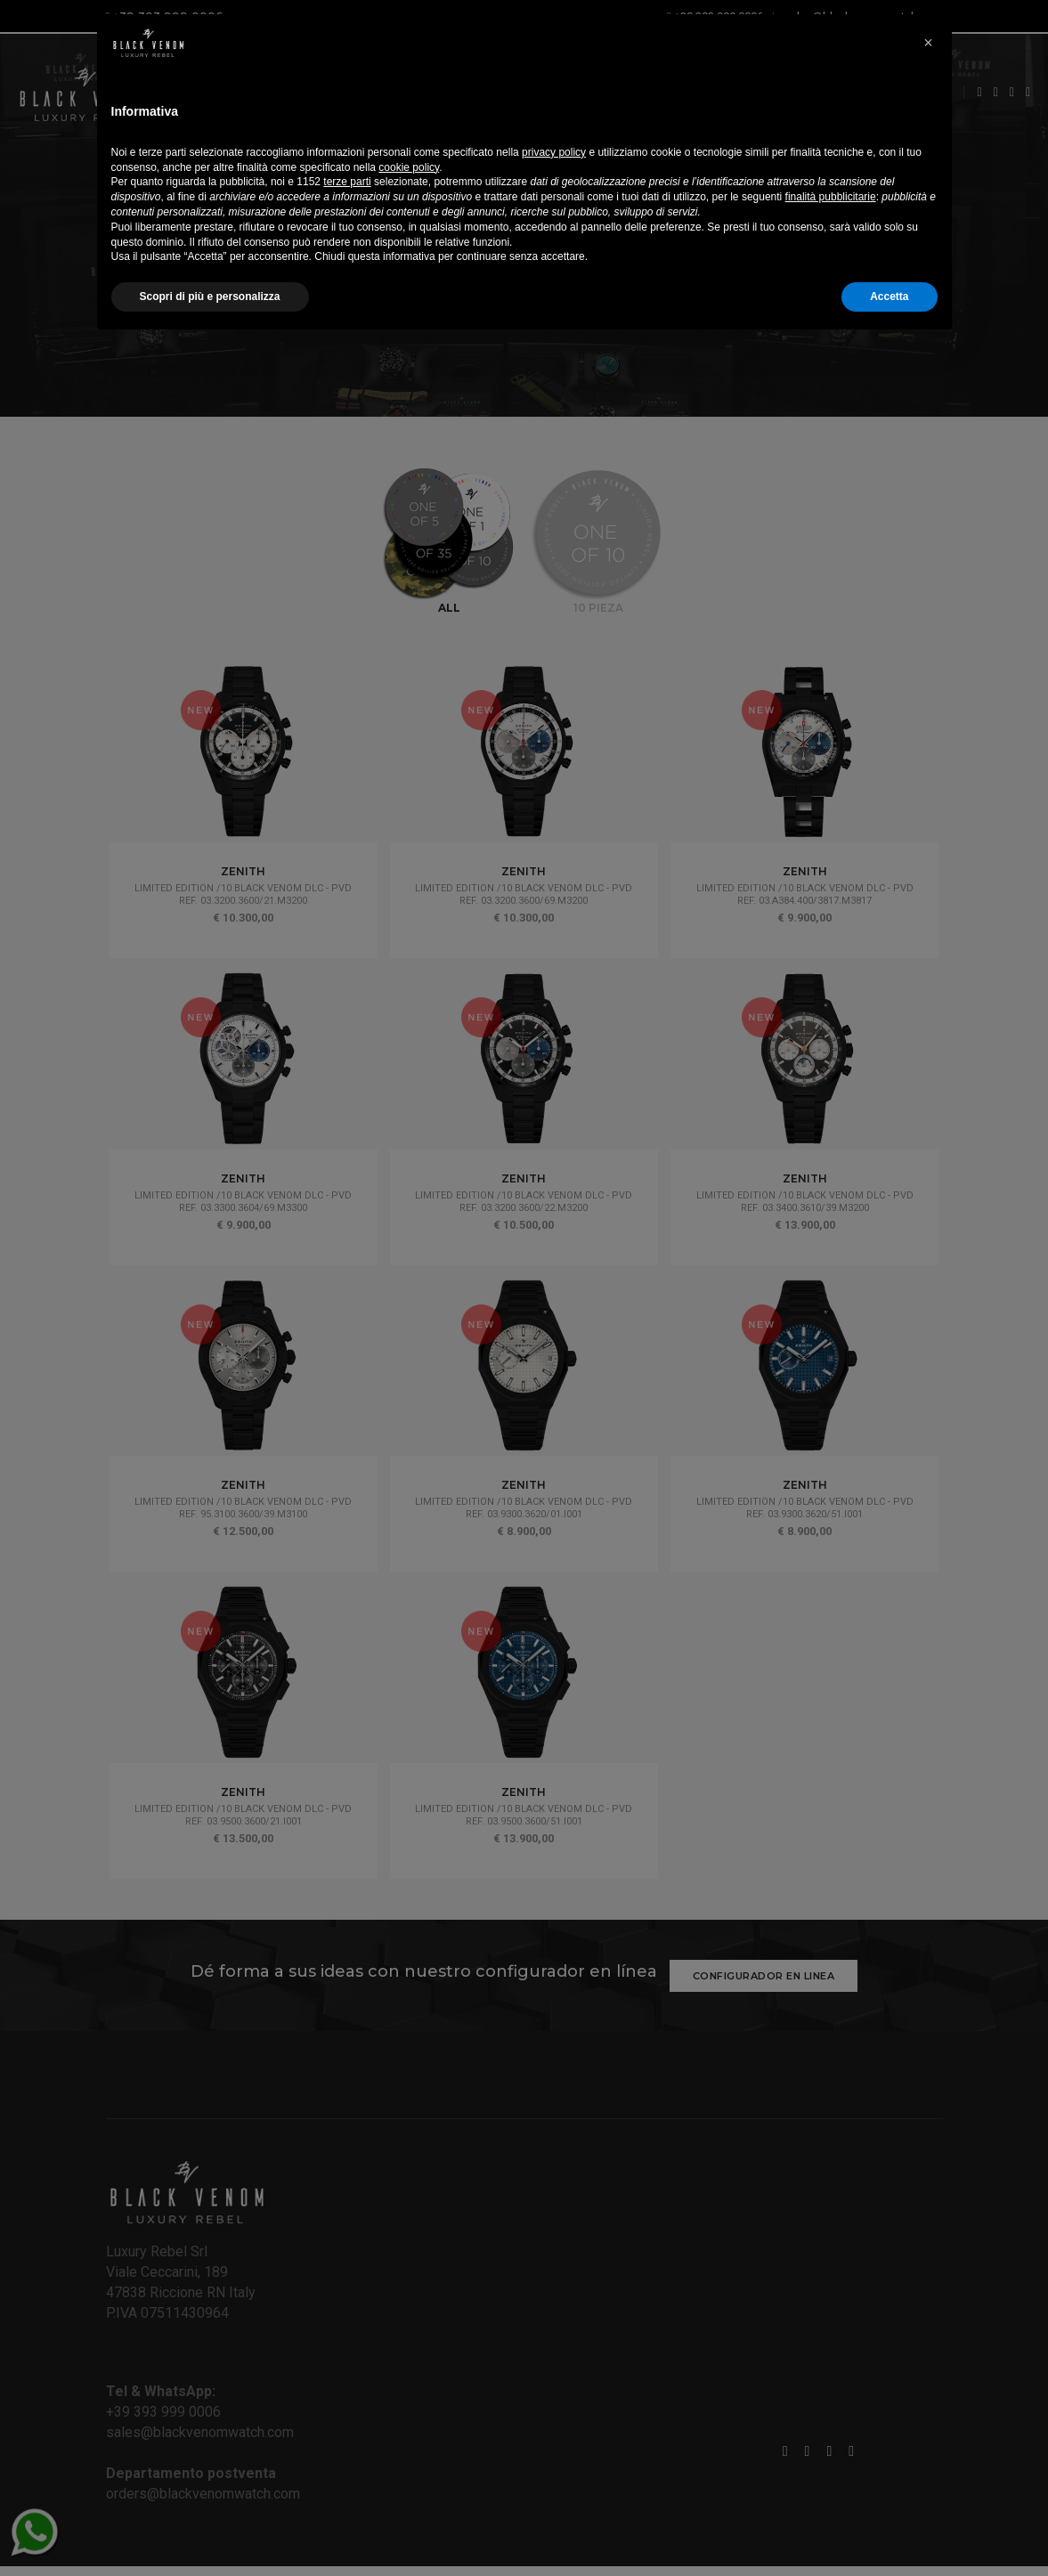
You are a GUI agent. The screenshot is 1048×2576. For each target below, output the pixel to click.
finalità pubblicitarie (830, 2429)
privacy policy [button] (554, 2384)
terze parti (346, 2414)
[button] (928, 2264)
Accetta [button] (889, 2529)
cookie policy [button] (408, 2399)
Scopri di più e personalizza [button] (210, 2529)
